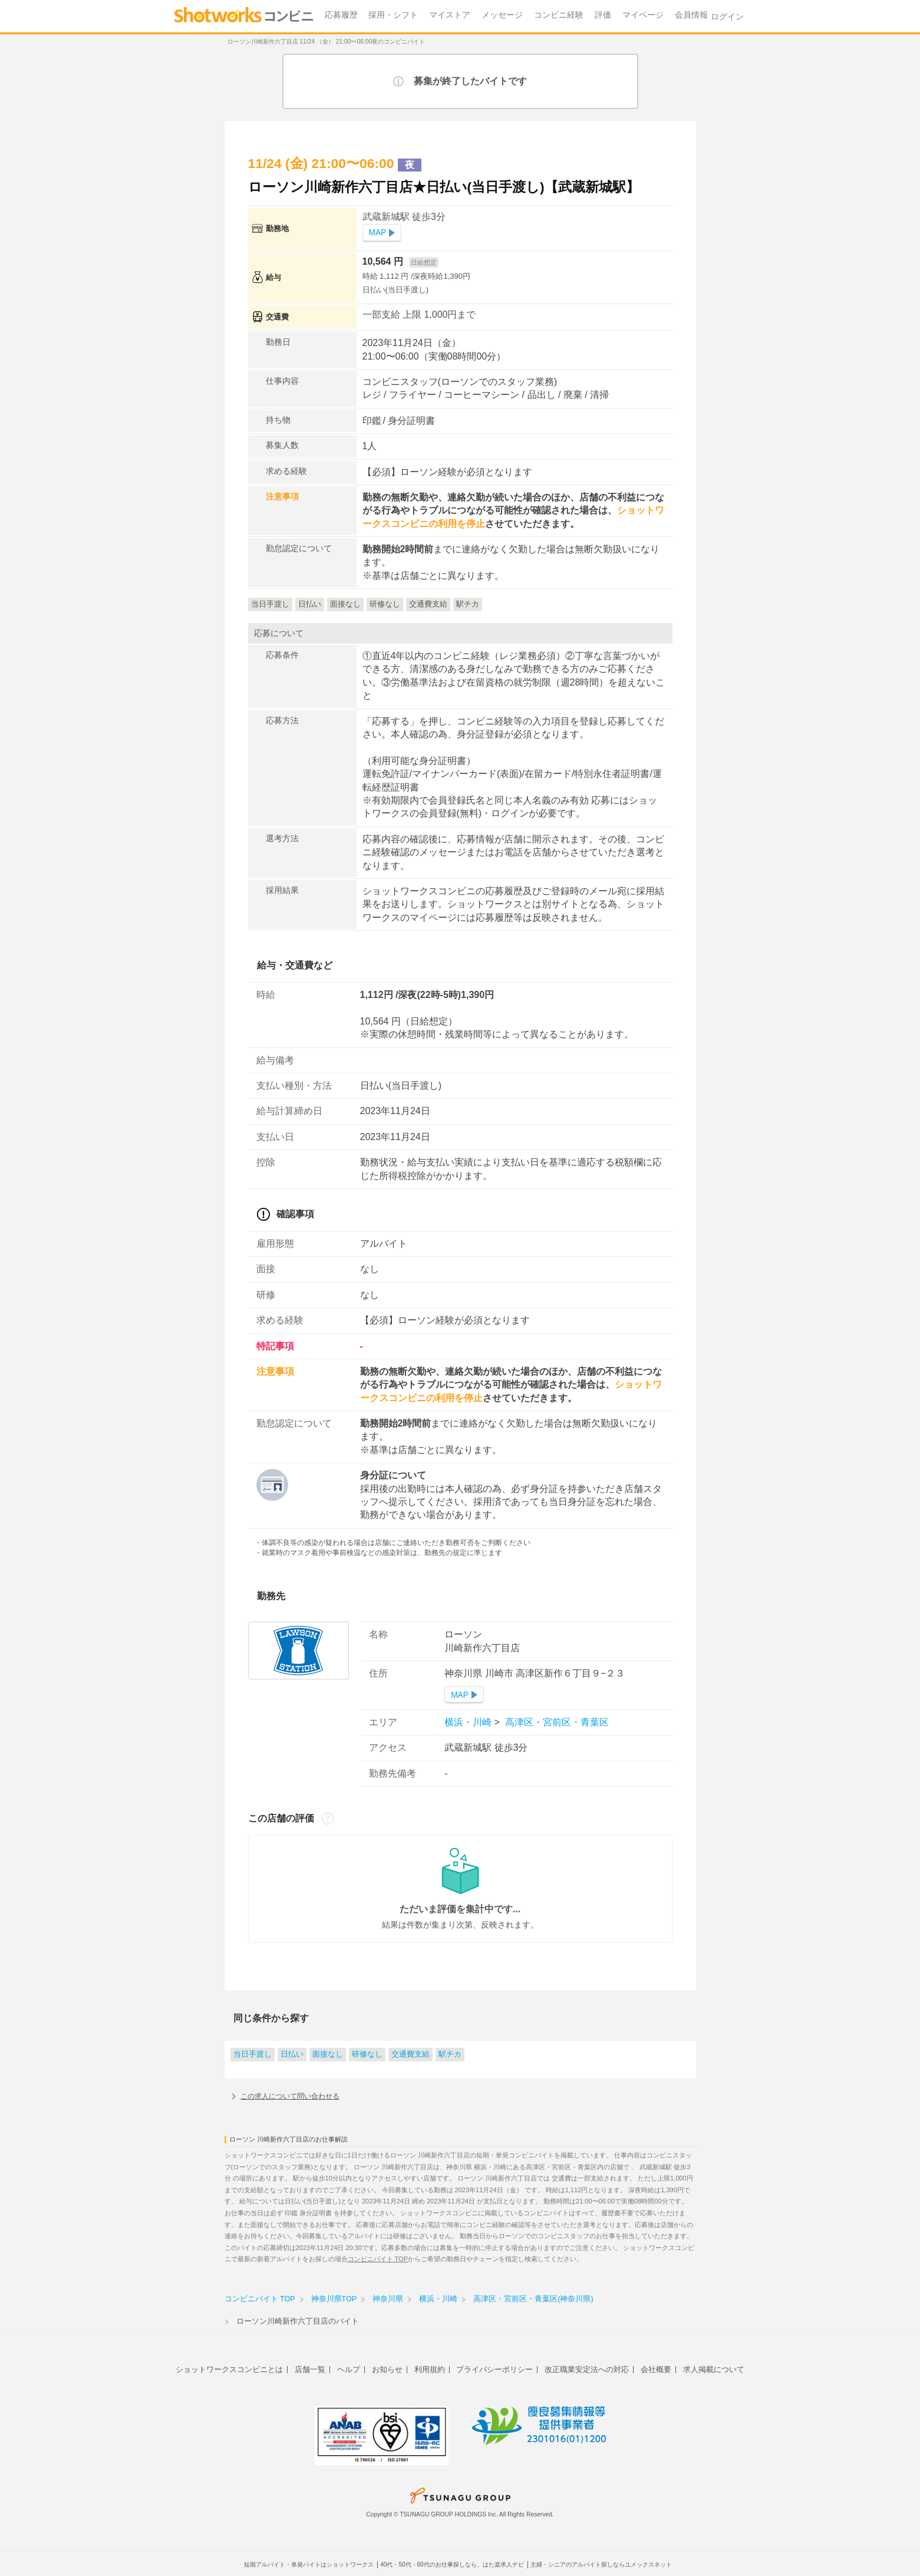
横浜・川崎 (469, 1722)
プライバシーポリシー (494, 2369)
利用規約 (429, 2369)
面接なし (327, 2054)
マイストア (449, 15)
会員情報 (691, 15)
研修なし (367, 2054)
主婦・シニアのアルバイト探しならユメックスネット (601, 2564)
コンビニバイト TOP (378, 2258)
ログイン (727, 16)
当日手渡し (252, 2054)
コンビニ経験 (558, 15)
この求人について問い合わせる (289, 2096)
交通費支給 (410, 2054)
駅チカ (449, 2054)
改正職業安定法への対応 (587, 2369)
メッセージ (502, 15)
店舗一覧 (310, 2369)
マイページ (643, 15)
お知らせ (387, 2369)
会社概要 (656, 2369)
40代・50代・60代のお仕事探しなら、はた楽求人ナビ (451, 2564)
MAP (378, 232)
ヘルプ (348, 2369)
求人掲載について (713, 2369)
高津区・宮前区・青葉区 (555, 1722)
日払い (292, 2054)
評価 (603, 15)
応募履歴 (341, 15)
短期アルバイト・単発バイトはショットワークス (309, 2564)
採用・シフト (393, 15)
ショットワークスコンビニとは (229, 2369)
